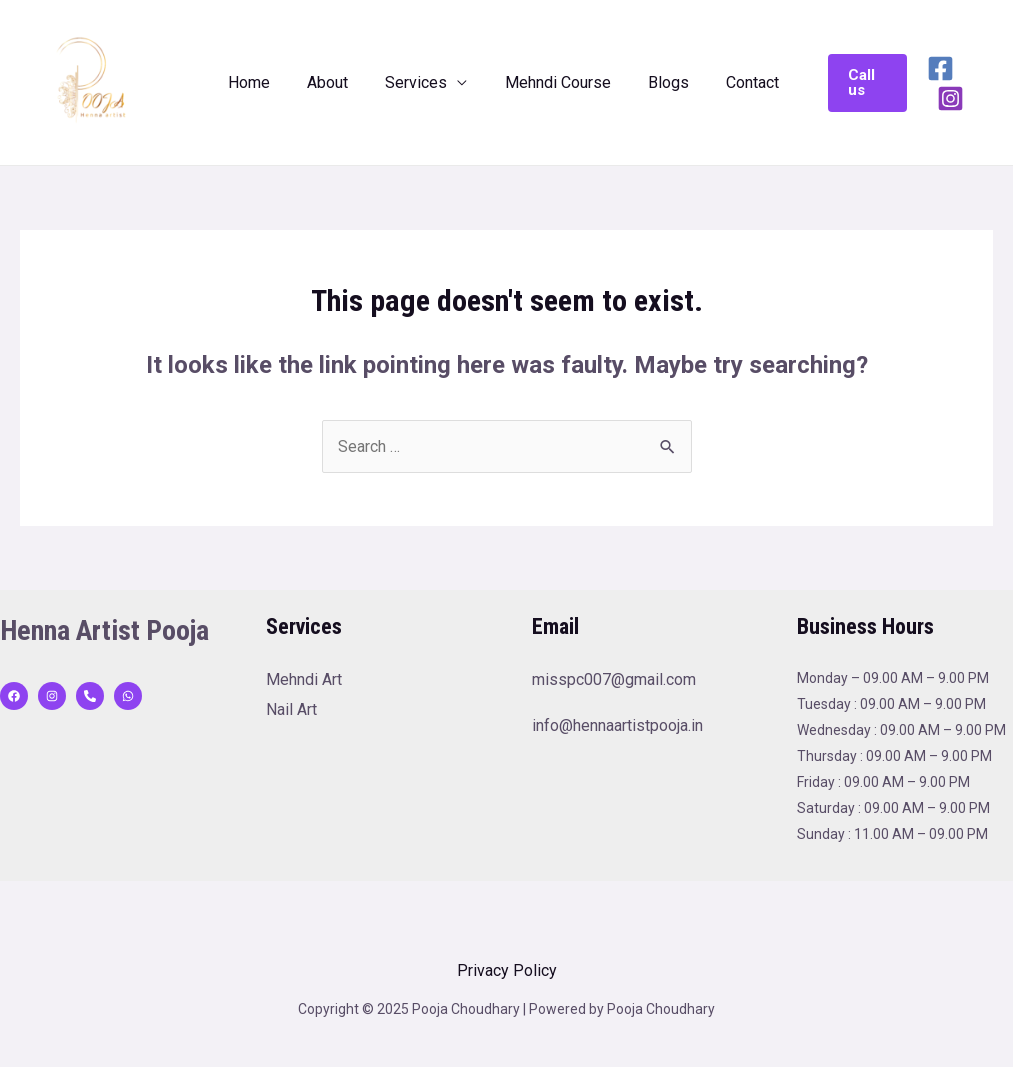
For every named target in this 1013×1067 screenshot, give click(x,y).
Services (417, 82)
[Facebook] (932, 83)
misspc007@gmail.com (614, 679)
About (333, 82)
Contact (737, 82)
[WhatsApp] (128, 696)
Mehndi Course (553, 82)
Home (260, 82)
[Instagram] (979, 83)
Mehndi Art (304, 679)
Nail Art (291, 709)
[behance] (90, 696)
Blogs (658, 82)
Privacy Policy (507, 970)
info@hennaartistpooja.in (617, 725)
